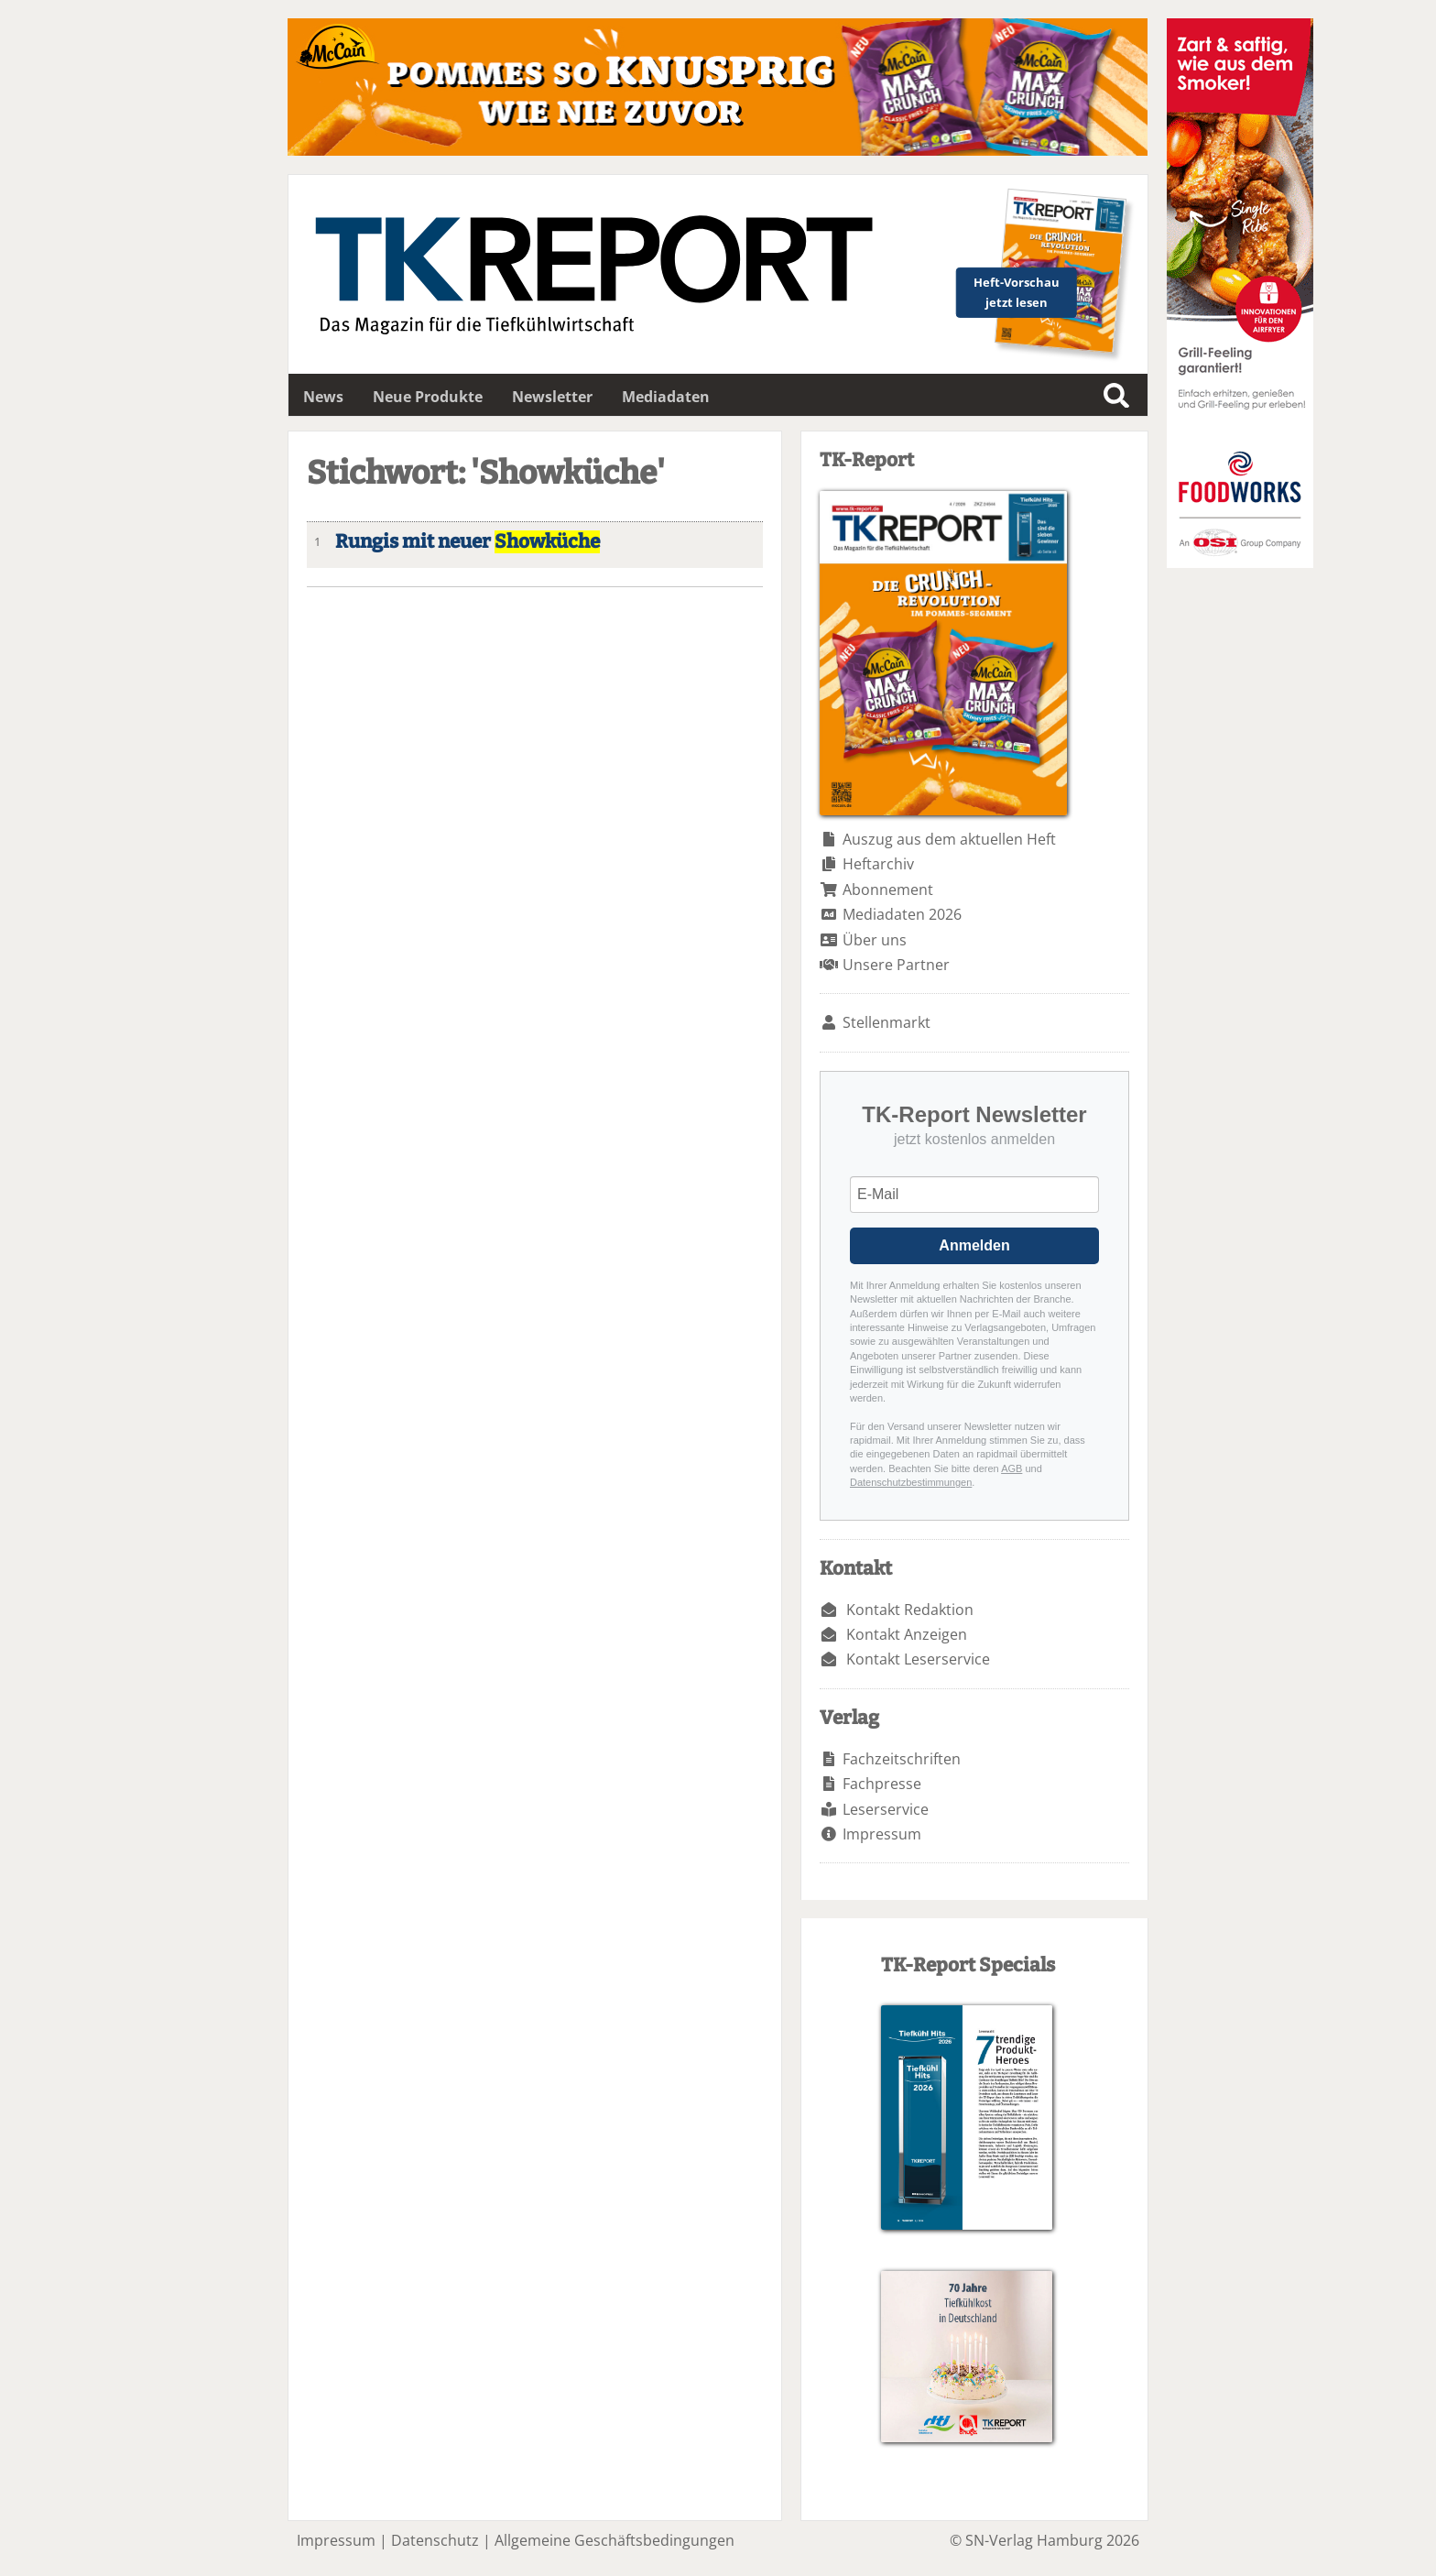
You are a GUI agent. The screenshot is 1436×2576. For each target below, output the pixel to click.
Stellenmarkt (886, 1022)
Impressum (882, 1834)
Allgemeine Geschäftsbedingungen (614, 2540)
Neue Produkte (428, 397)
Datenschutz (435, 2540)
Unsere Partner (896, 965)
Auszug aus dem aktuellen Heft (949, 839)
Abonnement (888, 889)
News (323, 397)
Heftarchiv (878, 864)
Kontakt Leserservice (918, 1659)
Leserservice (886, 1809)
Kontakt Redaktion (910, 1609)
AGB (1011, 1468)
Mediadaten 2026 (902, 914)
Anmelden (974, 1245)
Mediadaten (666, 397)
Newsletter (552, 397)
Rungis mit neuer (467, 541)
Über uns (875, 940)
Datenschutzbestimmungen (911, 1482)
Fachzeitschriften (902, 1759)
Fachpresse (882, 1784)
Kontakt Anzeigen (906, 1634)
